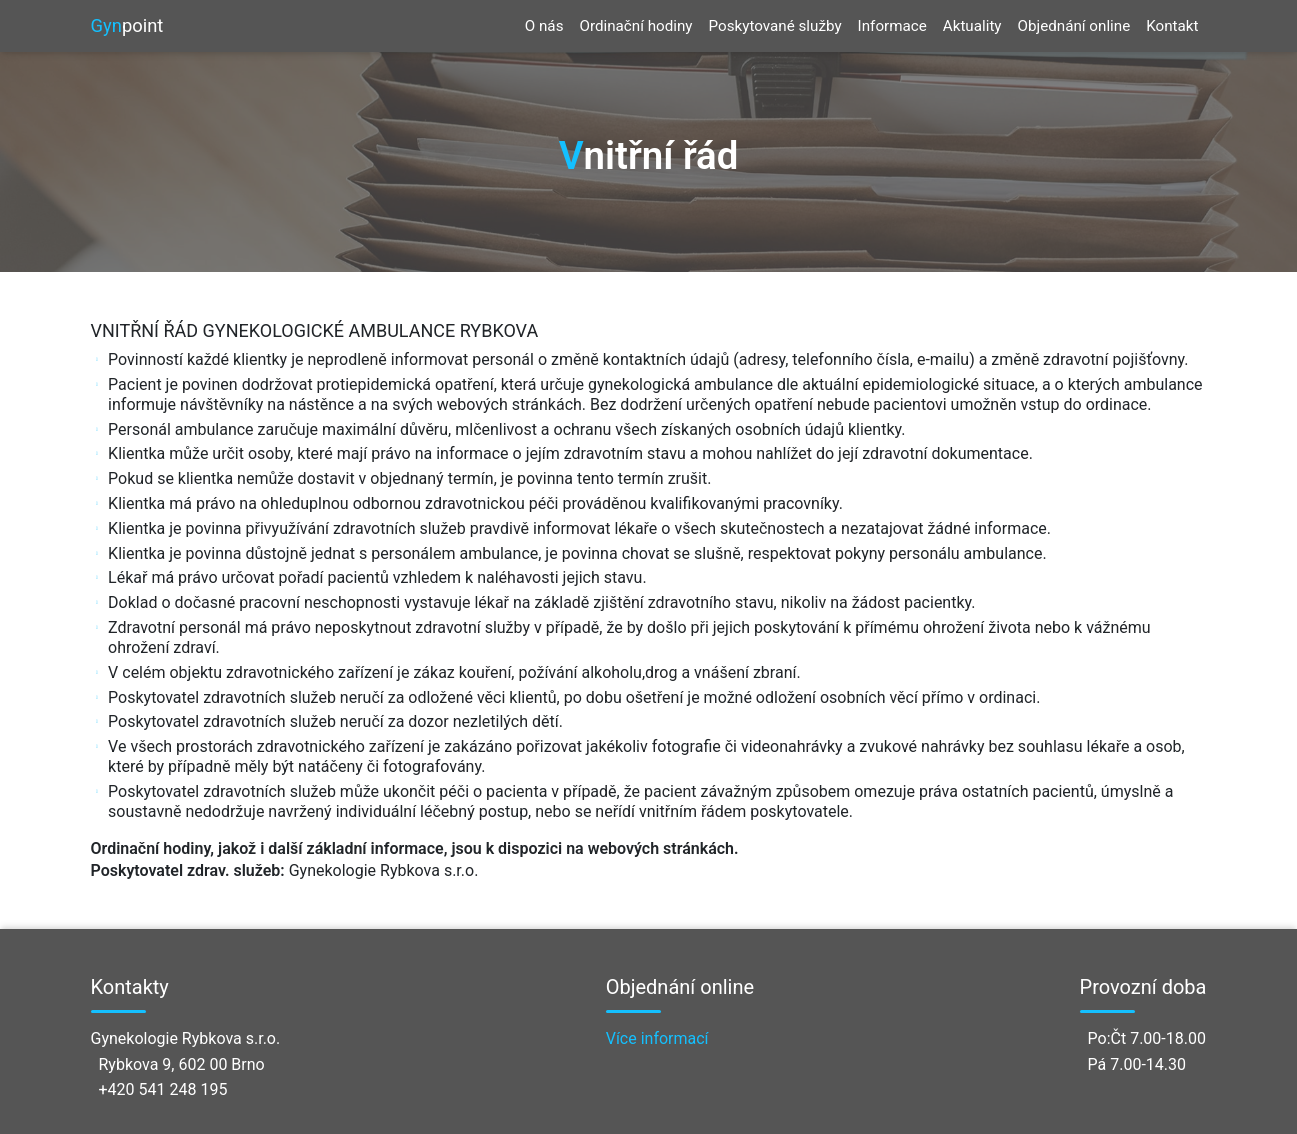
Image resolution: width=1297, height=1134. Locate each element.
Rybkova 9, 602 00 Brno (182, 1064)
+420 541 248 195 (163, 1089)
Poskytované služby (775, 26)
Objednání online (1074, 26)
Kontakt (1172, 26)
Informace (892, 26)
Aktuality (972, 26)
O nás (544, 26)
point (127, 26)
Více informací (657, 1038)
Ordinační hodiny (635, 26)
